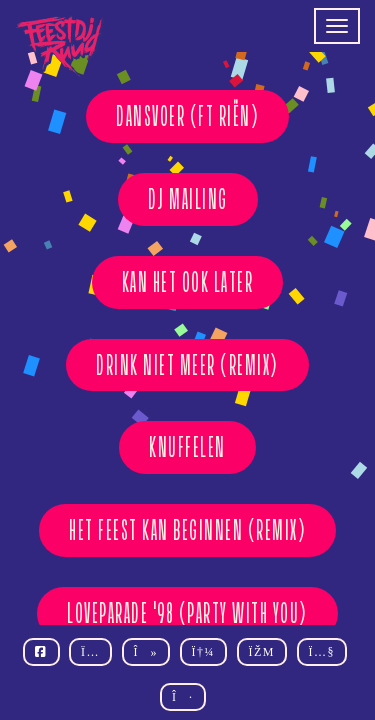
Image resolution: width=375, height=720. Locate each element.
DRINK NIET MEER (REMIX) (187, 365)
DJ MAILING (188, 199)
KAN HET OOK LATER (188, 282)
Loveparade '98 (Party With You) (187, 613)
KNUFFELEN (187, 447)
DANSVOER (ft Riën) (187, 116)
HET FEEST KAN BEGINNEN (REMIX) (187, 530)
